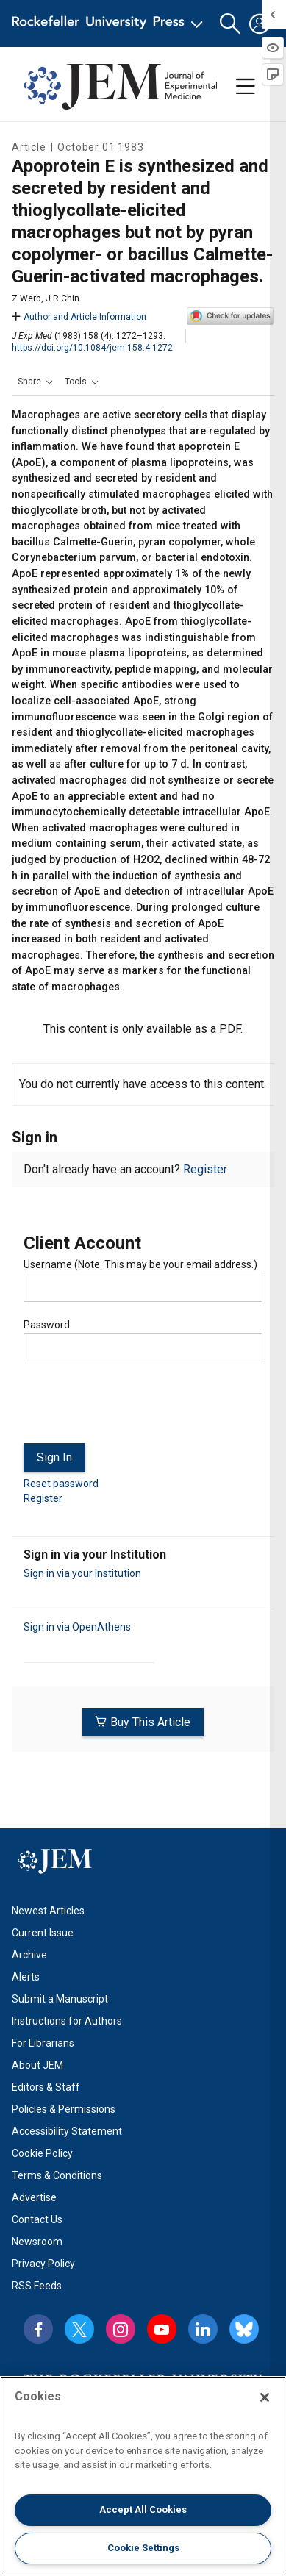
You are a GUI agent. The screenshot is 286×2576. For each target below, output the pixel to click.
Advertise (34, 2197)
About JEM (37, 2065)
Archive (29, 1955)
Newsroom (37, 2241)
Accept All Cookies (143, 2509)
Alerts (26, 1977)
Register (205, 1169)
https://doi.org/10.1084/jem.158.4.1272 (92, 348)
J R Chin (62, 298)
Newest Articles (48, 1911)
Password (47, 1325)
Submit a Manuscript (60, 1999)
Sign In (54, 1457)
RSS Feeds (37, 2285)
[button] (230, 24)
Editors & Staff (46, 2087)
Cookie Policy (42, 2153)
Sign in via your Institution (82, 1573)
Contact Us (37, 2219)
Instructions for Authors (67, 2021)
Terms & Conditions (57, 2175)
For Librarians (43, 2043)
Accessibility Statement (67, 2131)
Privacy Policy (43, 2263)
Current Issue (43, 1933)
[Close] (265, 2397)
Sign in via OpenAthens (77, 1627)
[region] (143, 2476)
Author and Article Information (79, 317)
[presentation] (135, 1408)
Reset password (61, 1483)
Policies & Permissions (63, 2109)
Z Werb (26, 298)
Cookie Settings (143, 2547)
